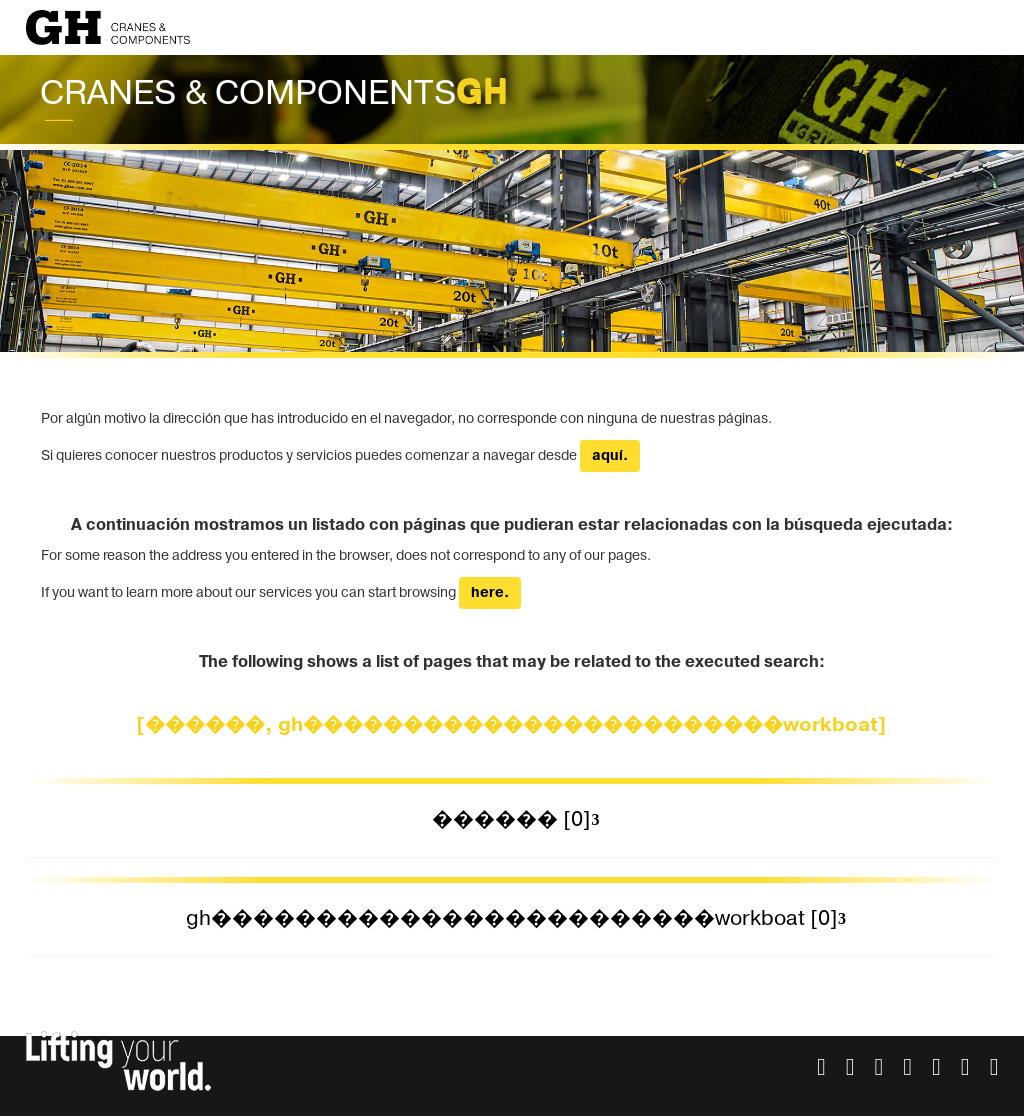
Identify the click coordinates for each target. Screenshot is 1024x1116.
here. (490, 593)
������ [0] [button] (511, 819)
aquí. (610, 456)
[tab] (512, 820)
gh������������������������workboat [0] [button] (512, 918)
